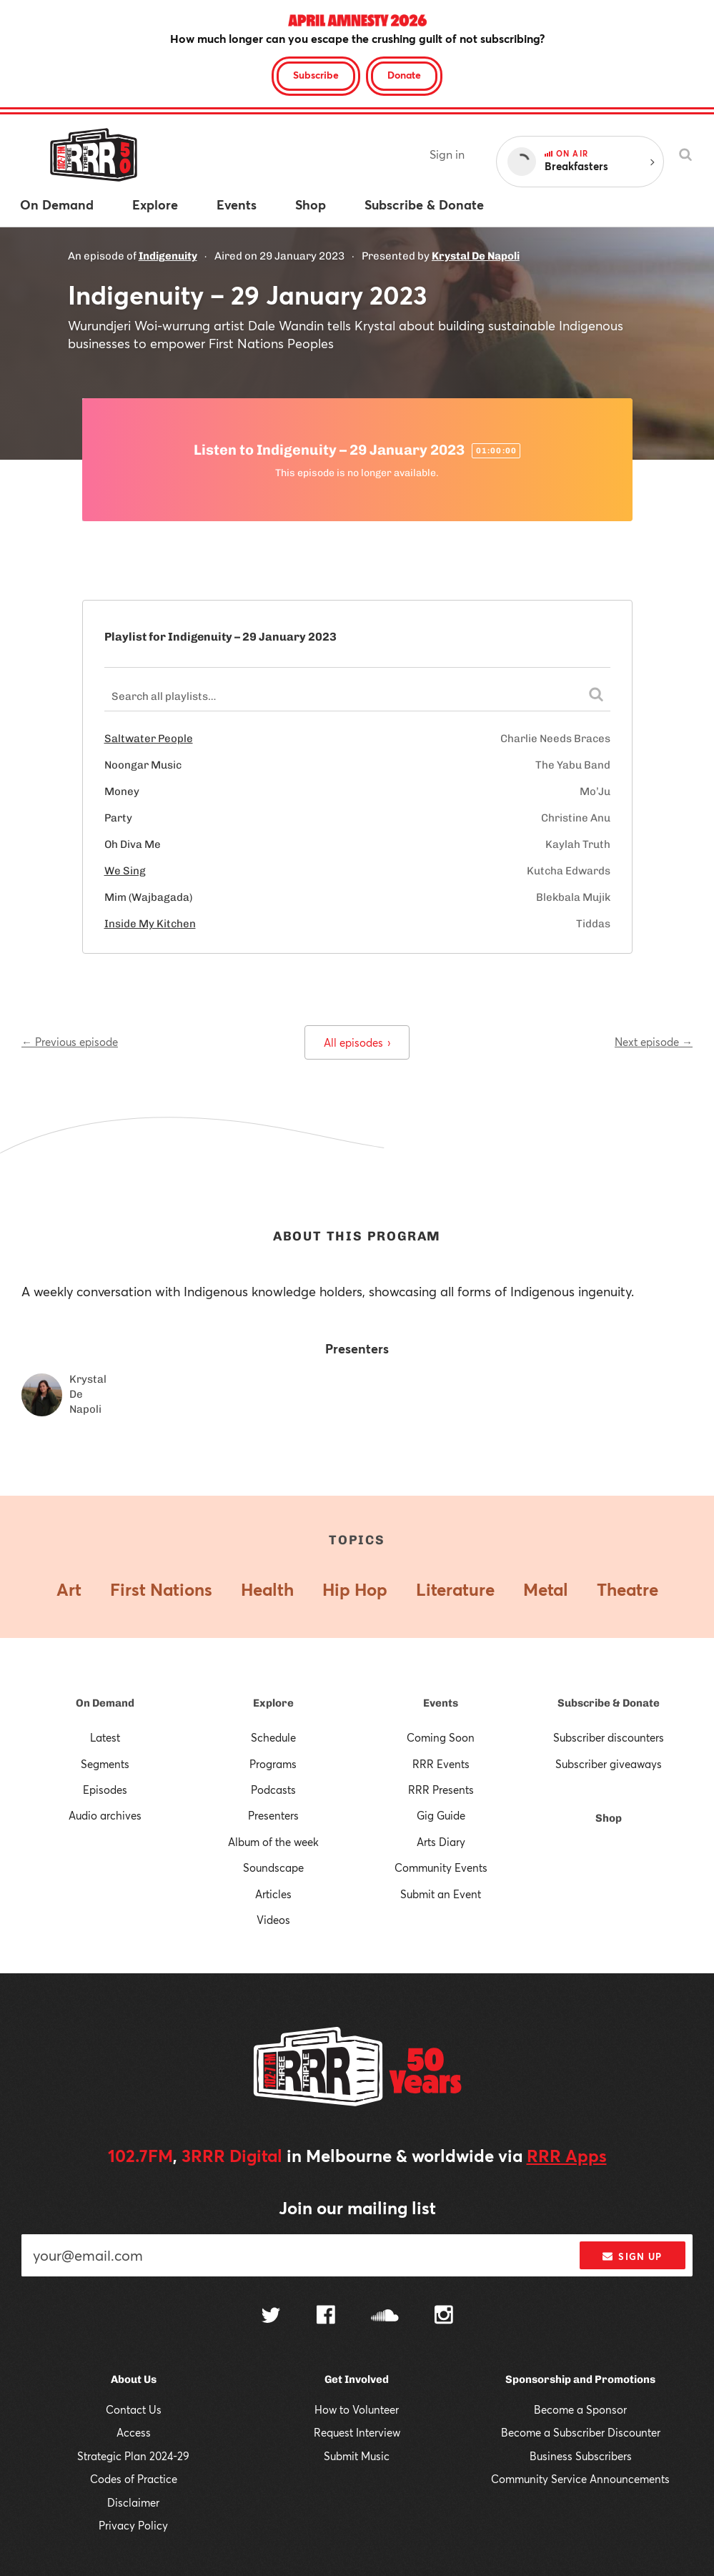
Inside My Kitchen (150, 923)
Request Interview (357, 2432)
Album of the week (273, 1842)
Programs (273, 1764)
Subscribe (316, 75)
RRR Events (441, 1764)
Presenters (273, 1815)
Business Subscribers (581, 2456)
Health (267, 1589)
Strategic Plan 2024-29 (133, 2456)
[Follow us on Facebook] (326, 2316)
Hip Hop (354, 1589)
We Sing (125, 870)
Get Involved (356, 2379)
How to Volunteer (356, 2409)
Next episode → (654, 1042)
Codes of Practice (133, 2479)
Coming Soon (441, 1737)
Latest (105, 1737)
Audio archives (105, 1815)
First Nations (161, 1589)
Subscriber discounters (608, 1737)
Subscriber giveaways (608, 1764)
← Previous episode (69, 1042)
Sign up (632, 2256)
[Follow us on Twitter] (271, 2316)
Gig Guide (441, 1815)
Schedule (273, 1737)
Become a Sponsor (580, 2409)
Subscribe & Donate (608, 1703)
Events (440, 1703)
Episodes (105, 1789)
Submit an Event (440, 1894)
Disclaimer (133, 2502)
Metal (545, 1589)
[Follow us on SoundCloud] (385, 2317)
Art (68, 1589)
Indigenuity (168, 256)
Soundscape (273, 1867)
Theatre (627, 1589)
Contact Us (134, 2409)
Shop (608, 1818)
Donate (404, 75)
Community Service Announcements (580, 2479)
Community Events (441, 1867)
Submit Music (357, 2456)
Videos (273, 1920)
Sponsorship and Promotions (580, 2379)
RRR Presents (441, 1789)
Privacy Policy (133, 2525)
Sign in (447, 154)
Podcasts (273, 1789)
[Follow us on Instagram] (444, 2316)
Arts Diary (441, 1842)
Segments (105, 1764)
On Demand (105, 1703)
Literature (455, 1589)
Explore (273, 1703)
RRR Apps (567, 2155)
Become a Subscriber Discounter (580, 2432)
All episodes (357, 1042)
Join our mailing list (357, 2207)
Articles (273, 1894)
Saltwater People (148, 738)
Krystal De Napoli (476, 256)
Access (133, 2432)
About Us (134, 2379)
